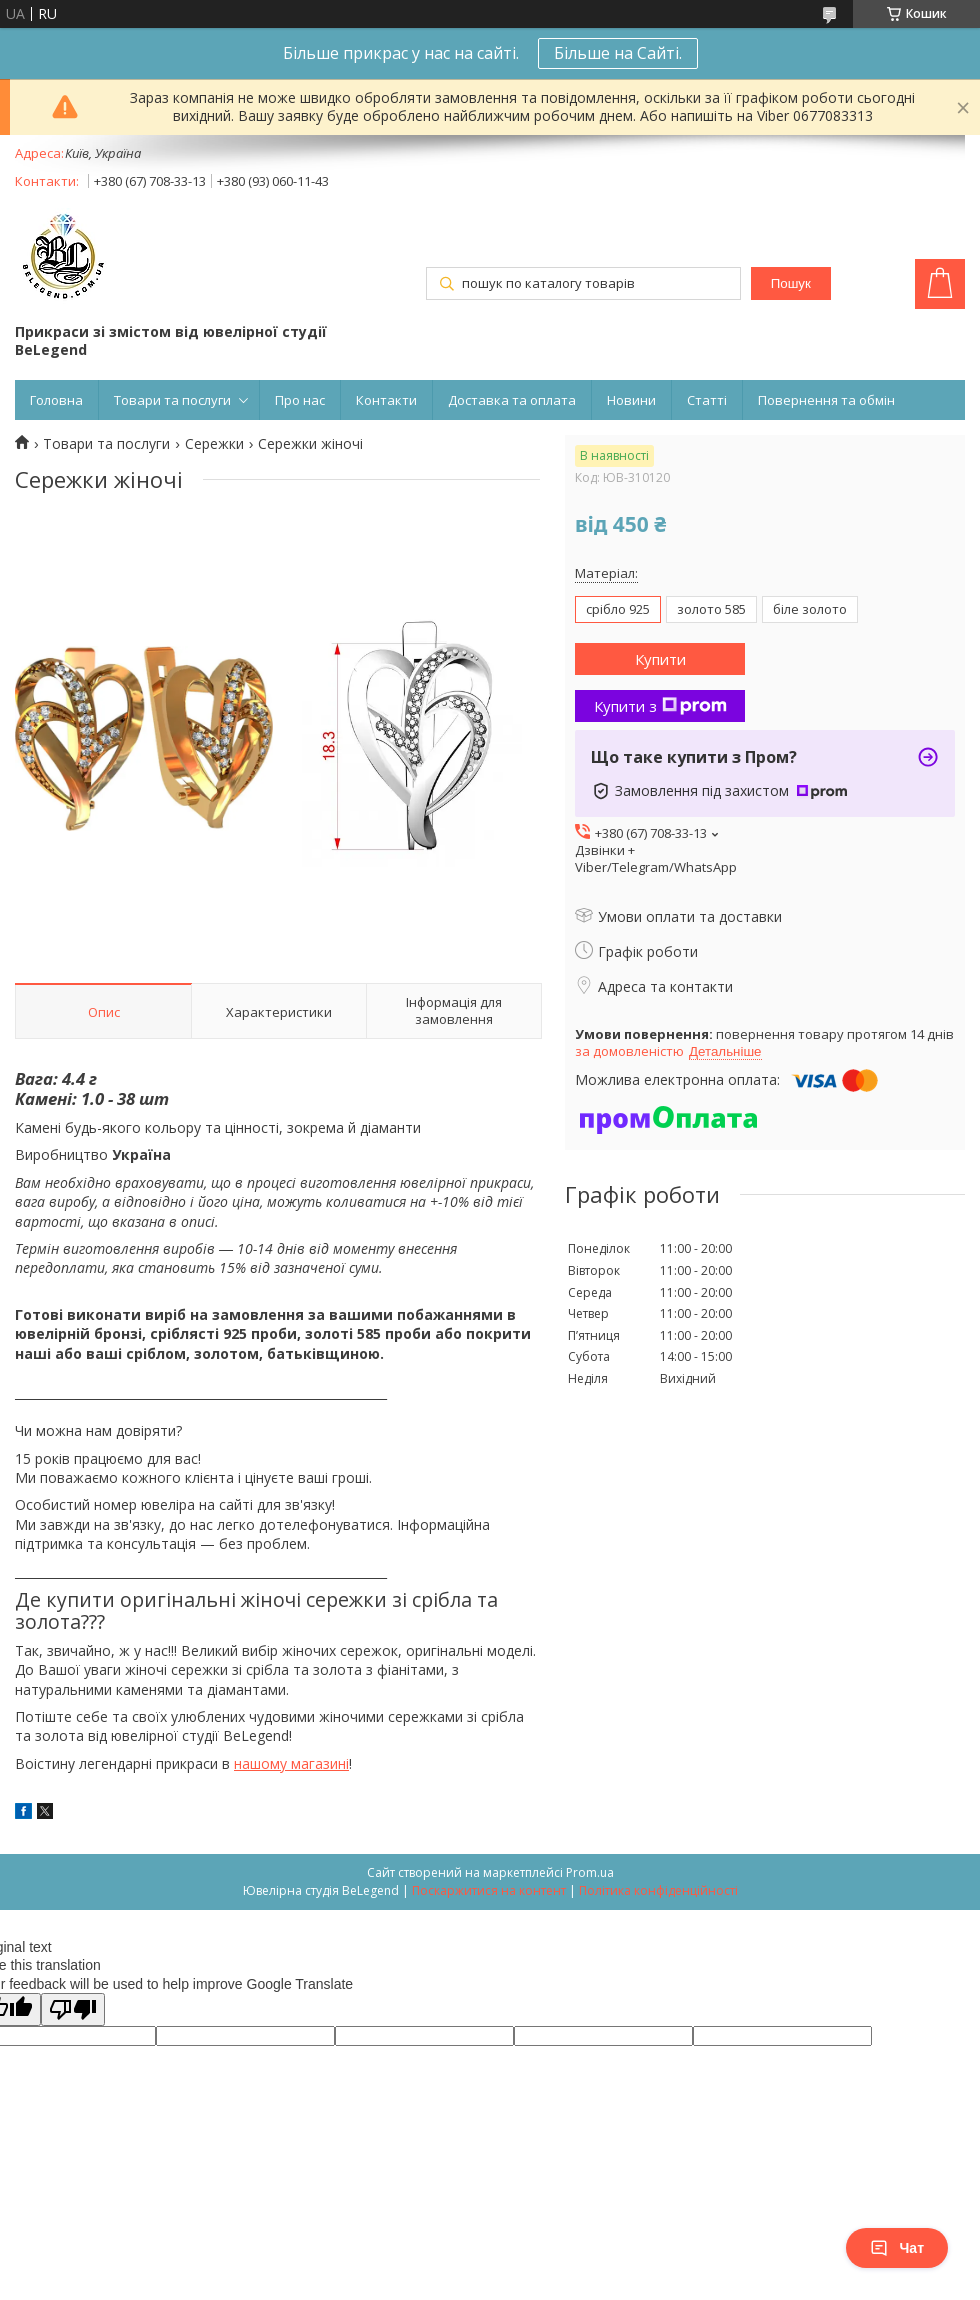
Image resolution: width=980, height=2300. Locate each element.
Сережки (214, 444)
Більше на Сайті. (618, 53)
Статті (707, 400)
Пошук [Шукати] (791, 283)
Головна (56, 400)
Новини (631, 400)
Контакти (386, 400)
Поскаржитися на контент (489, 1890)
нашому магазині (291, 1763)
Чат (897, 2248)
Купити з (660, 706)
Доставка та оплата (512, 400)
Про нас (300, 400)
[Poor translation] (73, 2009)
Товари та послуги (172, 400)
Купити (660, 659)
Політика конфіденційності (658, 1890)
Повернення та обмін (826, 400)
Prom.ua (590, 1872)
